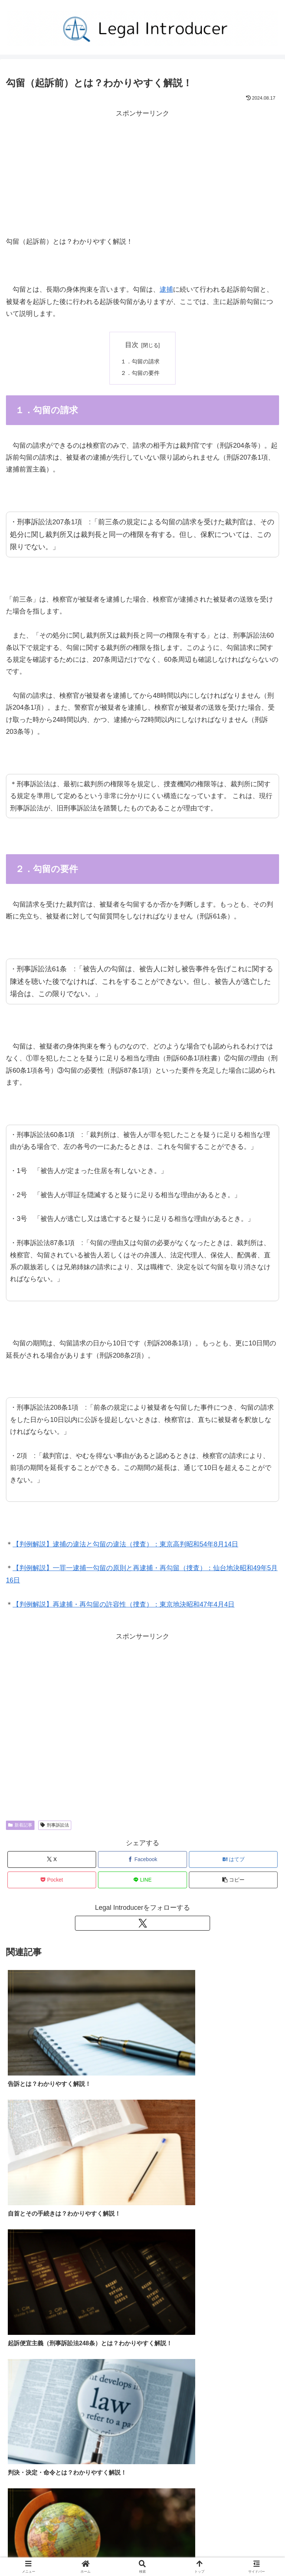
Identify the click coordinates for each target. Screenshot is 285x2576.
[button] (233, 1881)
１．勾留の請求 (142, 361)
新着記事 (20, 1826)
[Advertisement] (142, 171)
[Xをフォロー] (142, 1924)
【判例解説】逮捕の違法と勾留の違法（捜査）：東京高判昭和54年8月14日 (125, 1545)
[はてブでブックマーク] (233, 1860)
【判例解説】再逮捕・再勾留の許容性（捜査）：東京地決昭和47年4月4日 (124, 1605)
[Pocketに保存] (51, 1881)
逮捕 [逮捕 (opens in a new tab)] (166, 289)
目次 (131, 345)
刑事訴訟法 (54, 1826)
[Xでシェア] (51, 1860)
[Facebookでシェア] (142, 1860)
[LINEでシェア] (142, 1881)
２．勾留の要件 (142, 373)
